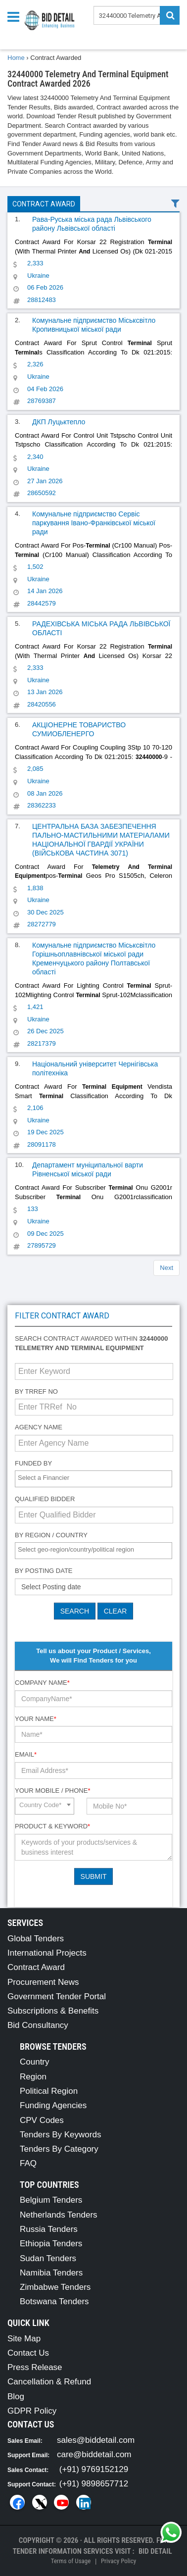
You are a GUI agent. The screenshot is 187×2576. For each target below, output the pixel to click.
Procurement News (43, 1982)
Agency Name (38, 1427)
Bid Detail (155, 2551)
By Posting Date (44, 1570)
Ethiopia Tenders (51, 2243)
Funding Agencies (53, 2105)
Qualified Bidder (45, 1499)
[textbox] (96, 1478)
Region (33, 2076)
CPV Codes (42, 2120)
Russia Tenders (49, 2229)
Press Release (34, 2367)
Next (166, 1267)
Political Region (49, 2091)
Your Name (35, 1718)
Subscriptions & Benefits (52, 2011)
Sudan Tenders (48, 2258)
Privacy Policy (118, 2561)
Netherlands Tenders (58, 2215)
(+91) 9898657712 (93, 2483)
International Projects (47, 1953)
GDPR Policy (31, 2411)
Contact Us (28, 2353)
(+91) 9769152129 (93, 2469)
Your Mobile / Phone (52, 1790)
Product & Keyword (52, 1826)
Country (34, 2062)
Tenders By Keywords (60, 2134)
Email (26, 1754)
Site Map (24, 2338)
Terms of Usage (71, 2561)
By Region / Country (51, 1535)
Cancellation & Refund (49, 2381)
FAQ (28, 2163)
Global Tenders (35, 1938)
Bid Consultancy (37, 2025)
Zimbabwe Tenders (55, 2287)
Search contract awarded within (91, 1343)
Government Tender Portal (56, 1996)
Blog (15, 2396)
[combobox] (93, 1478)
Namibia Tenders (51, 2272)
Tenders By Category (59, 2149)
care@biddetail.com (94, 2454)
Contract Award (43, 204)
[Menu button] (15, 16)
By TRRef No (36, 1391)
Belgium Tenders (51, 2200)
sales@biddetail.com (96, 2440)
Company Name (42, 1682)
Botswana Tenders (54, 2301)
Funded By (33, 1463)
